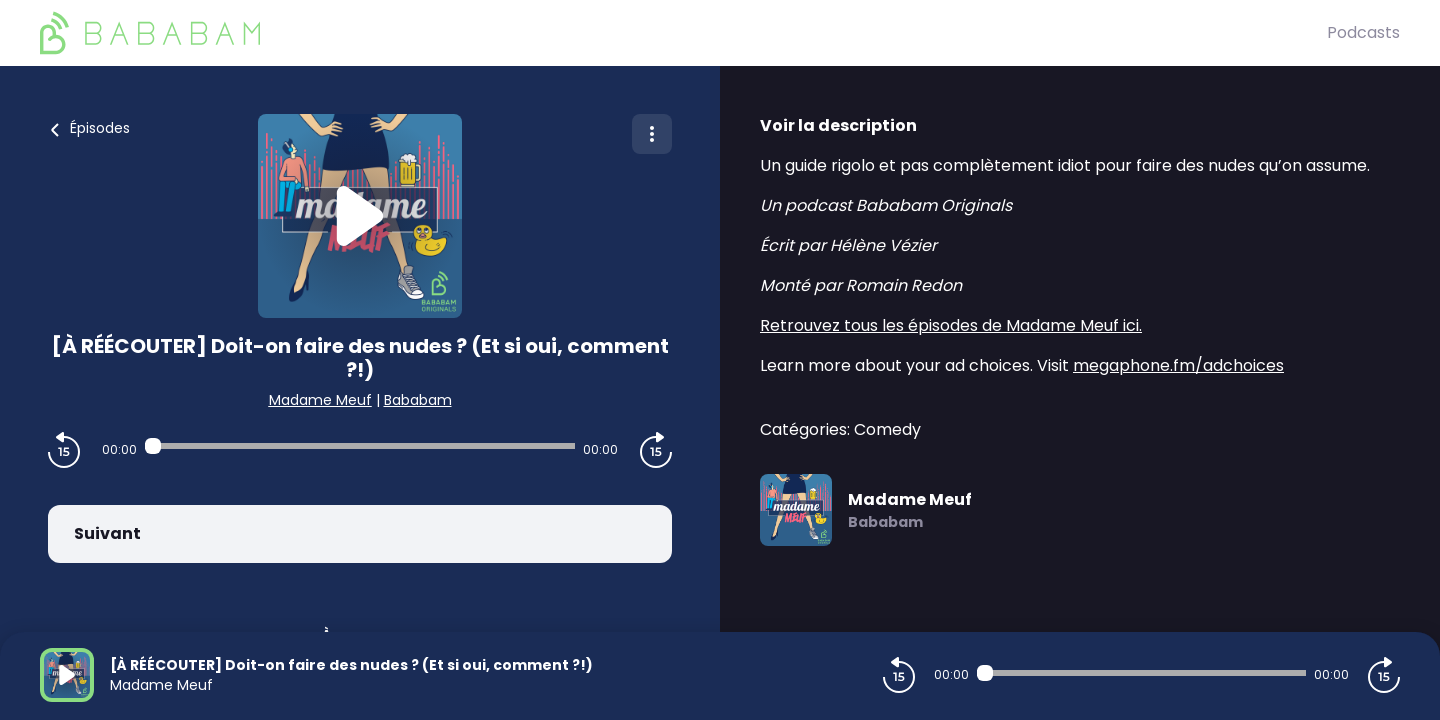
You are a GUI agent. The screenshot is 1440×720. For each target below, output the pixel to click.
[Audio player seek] (359, 446)
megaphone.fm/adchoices (1178, 365)
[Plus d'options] (652, 134)
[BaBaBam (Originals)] (683, 33)
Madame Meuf (320, 400)
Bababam (418, 400)
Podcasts (1363, 32)
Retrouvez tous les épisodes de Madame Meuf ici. (951, 325)
